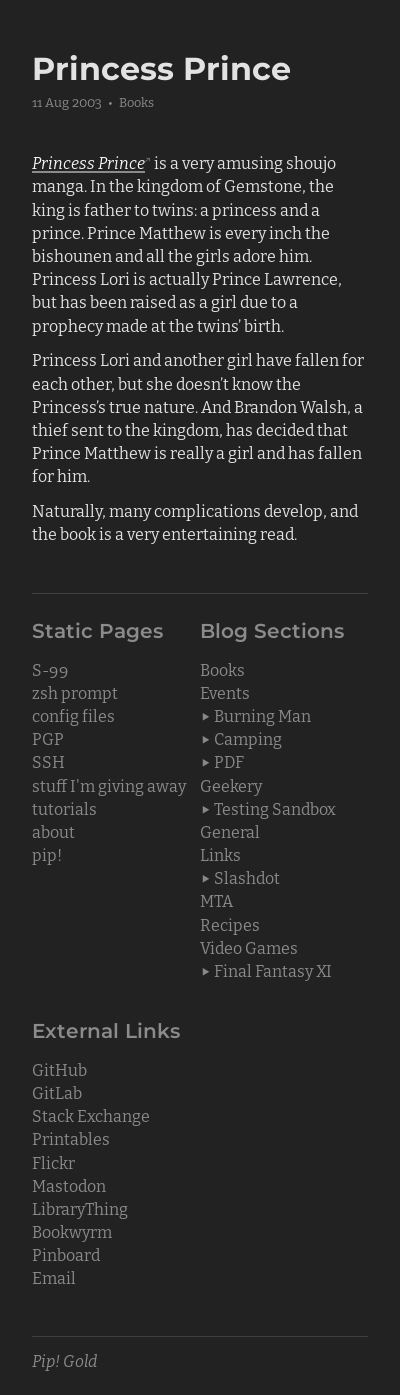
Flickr (53, 1162)
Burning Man (262, 715)
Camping (248, 738)
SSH (48, 761)
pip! (47, 854)
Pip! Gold (64, 1360)
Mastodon (69, 1185)
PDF (229, 761)
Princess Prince (88, 162)
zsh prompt (75, 692)
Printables (71, 1138)
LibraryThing (80, 1208)
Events (225, 692)
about (53, 831)
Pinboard (66, 1254)
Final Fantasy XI (273, 970)
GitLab (57, 1092)
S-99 (50, 669)
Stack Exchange (91, 1115)
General (230, 831)
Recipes (230, 924)
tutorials (64, 808)
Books (136, 101)
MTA (216, 900)
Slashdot (247, 877)
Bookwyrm (72, 1231)
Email (54, 1277)
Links (220, 854)
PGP (48, 738)
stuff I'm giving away (109, 785)
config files (73, 715)
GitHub (59, 1069)
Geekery (231, 785)
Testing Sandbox (275, 808)
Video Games (249, 947)
